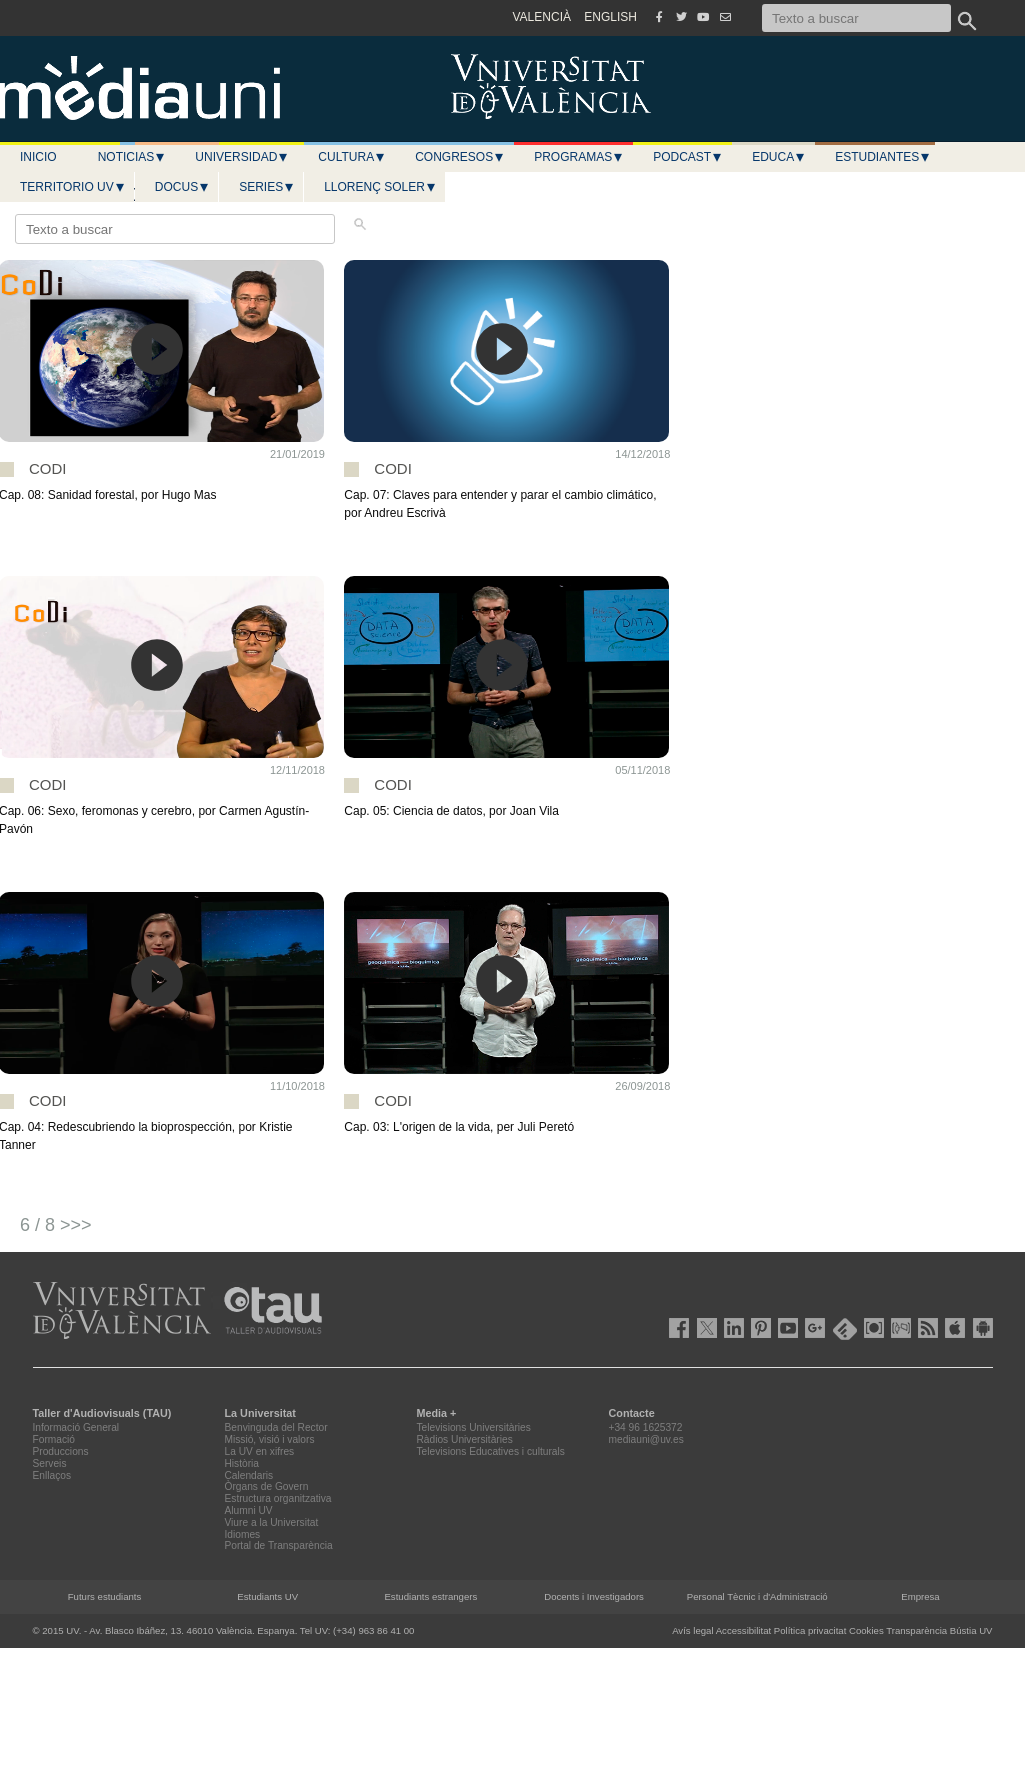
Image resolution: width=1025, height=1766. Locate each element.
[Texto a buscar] (856, 18)
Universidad (242, 157)
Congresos (460, 157)
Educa (779, 157)
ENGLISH (610, 17)
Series (267, 187)
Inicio (38, 157)
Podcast (688, 157)
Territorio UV (73, 187)
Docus (182, 187)
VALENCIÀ (542, 17)
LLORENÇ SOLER (380, 187)
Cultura (352, 157)
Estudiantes (883, 157)
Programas (579, 157)
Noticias (132, 157)
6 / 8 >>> (56, 1225)
